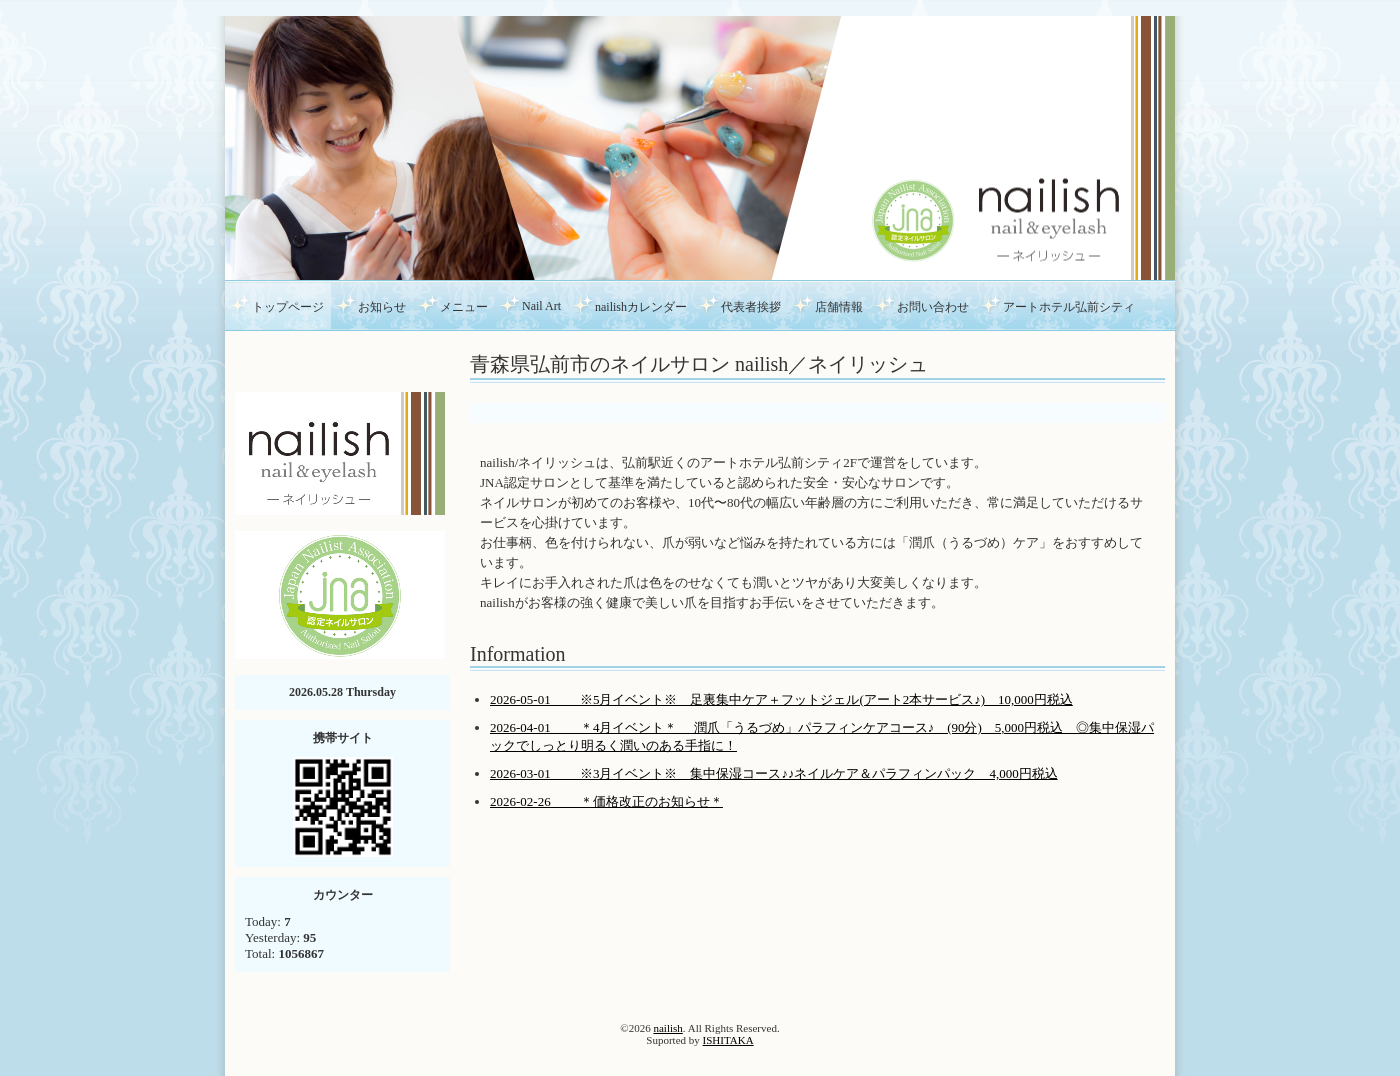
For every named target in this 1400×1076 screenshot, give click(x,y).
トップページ (288, 307)
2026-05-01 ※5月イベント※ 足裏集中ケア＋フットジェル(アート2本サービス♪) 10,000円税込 (781, 699)
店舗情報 (839, 307)
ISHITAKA (728, 1040)
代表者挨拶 (751, 307)
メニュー (464, 307)
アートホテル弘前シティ (1069, 307)
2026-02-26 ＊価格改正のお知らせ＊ (606, 801)
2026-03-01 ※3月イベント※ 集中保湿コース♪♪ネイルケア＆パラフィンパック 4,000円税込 (774, 773)
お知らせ (382, 307)
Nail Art (541, 306)
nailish (667, 1028)
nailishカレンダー (641, 307)
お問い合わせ (933, 307)
